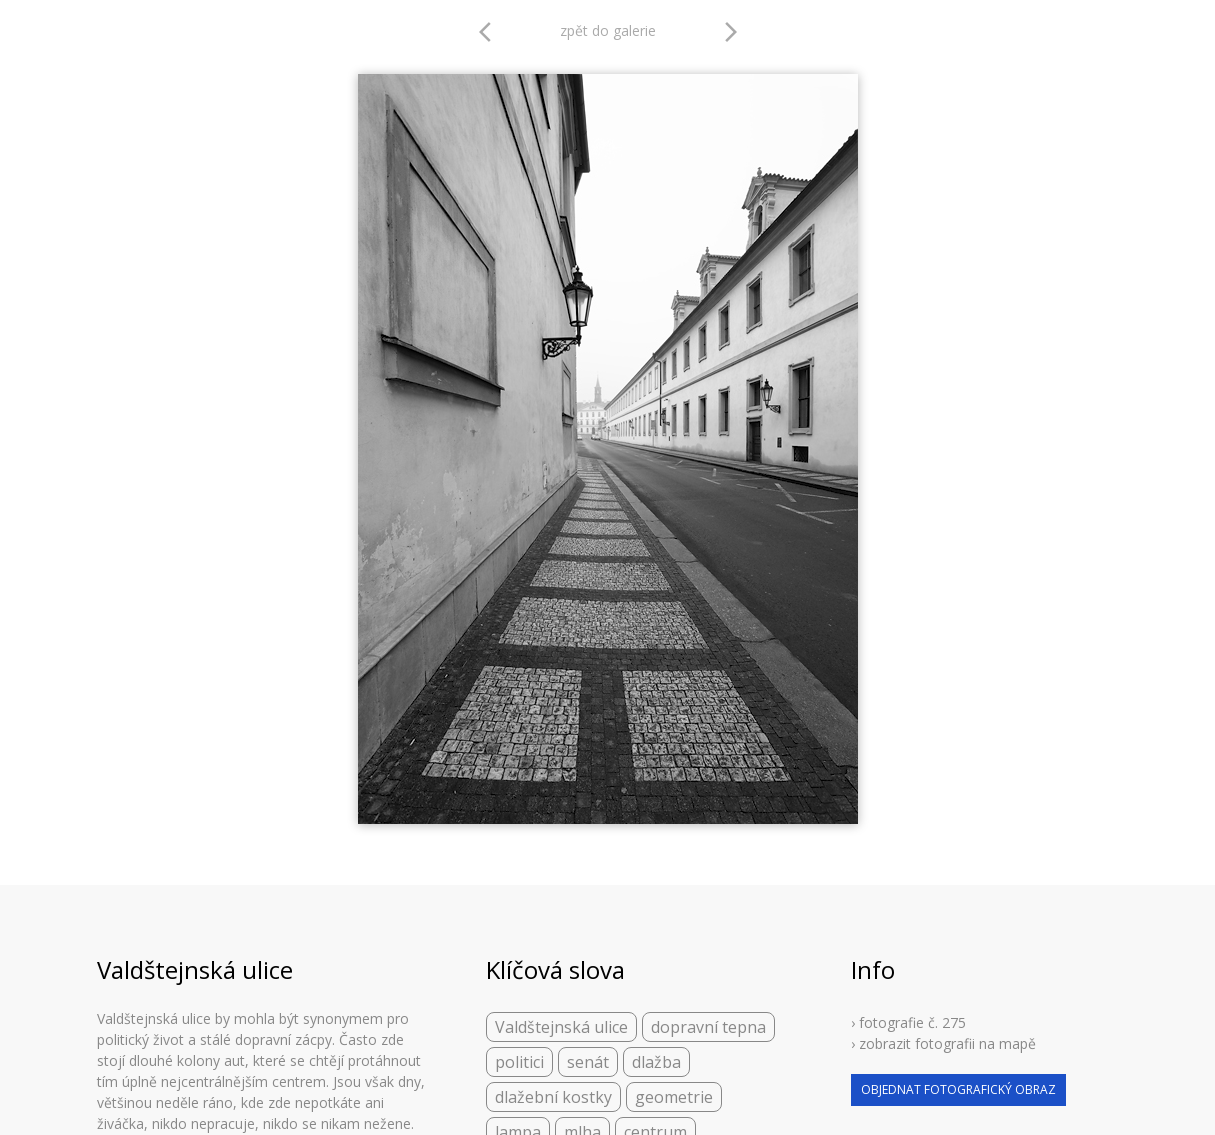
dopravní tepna (708, 1027)
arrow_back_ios (491, 32)
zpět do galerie (608, 30)
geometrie (674, 1097)
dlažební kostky (553, 1097)
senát (588, 1062)
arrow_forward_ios (731, 32)
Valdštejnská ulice (561, 1027)
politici (519, 1062)
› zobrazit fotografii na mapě (943, 1043)
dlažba (656, 1062)
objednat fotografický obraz (958, 1089)
